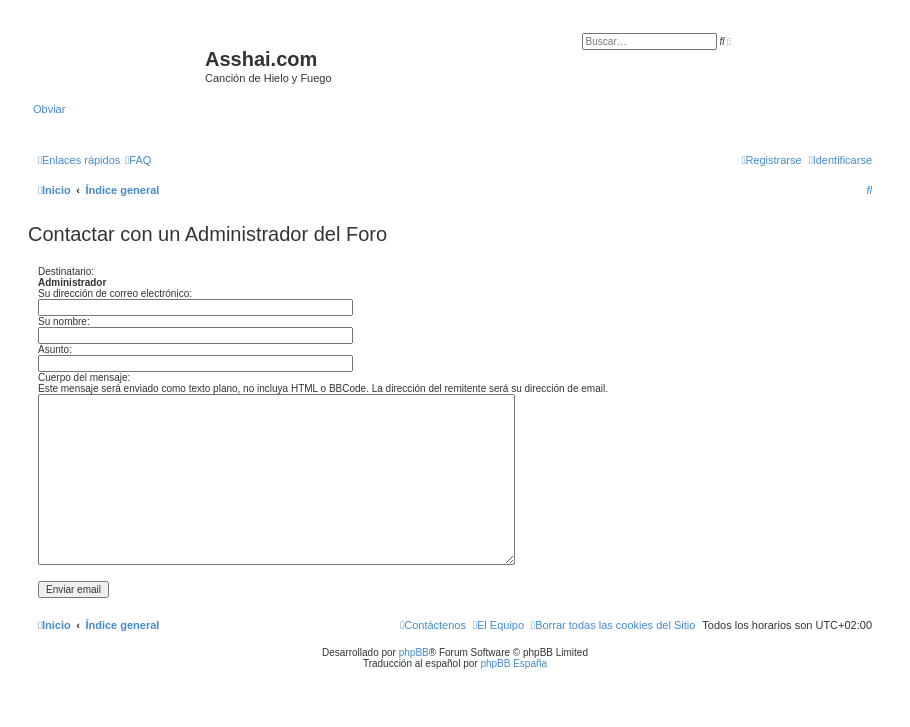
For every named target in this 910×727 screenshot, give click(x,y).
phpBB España (513, 663)
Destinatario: (66, 271)
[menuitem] (138, 160)
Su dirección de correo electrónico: (115, 293)
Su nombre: (64, 321)
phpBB (414, 652)
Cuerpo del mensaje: (84, 377)
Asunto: (55, 349)
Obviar (49, 109)
